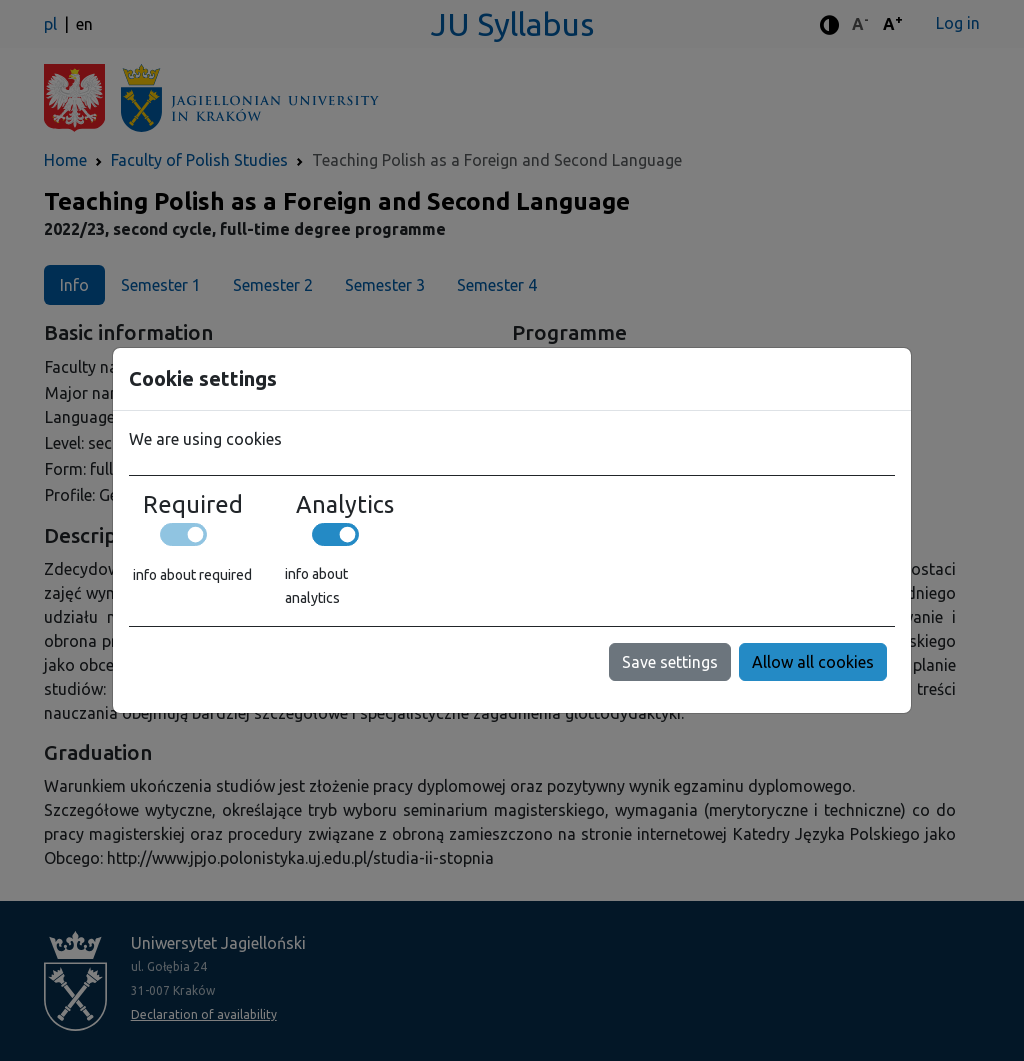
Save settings (670, 662)
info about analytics (316, 586)
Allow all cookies (813, 662)
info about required (192, 575)
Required (193, 504)
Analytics (345, 504)
